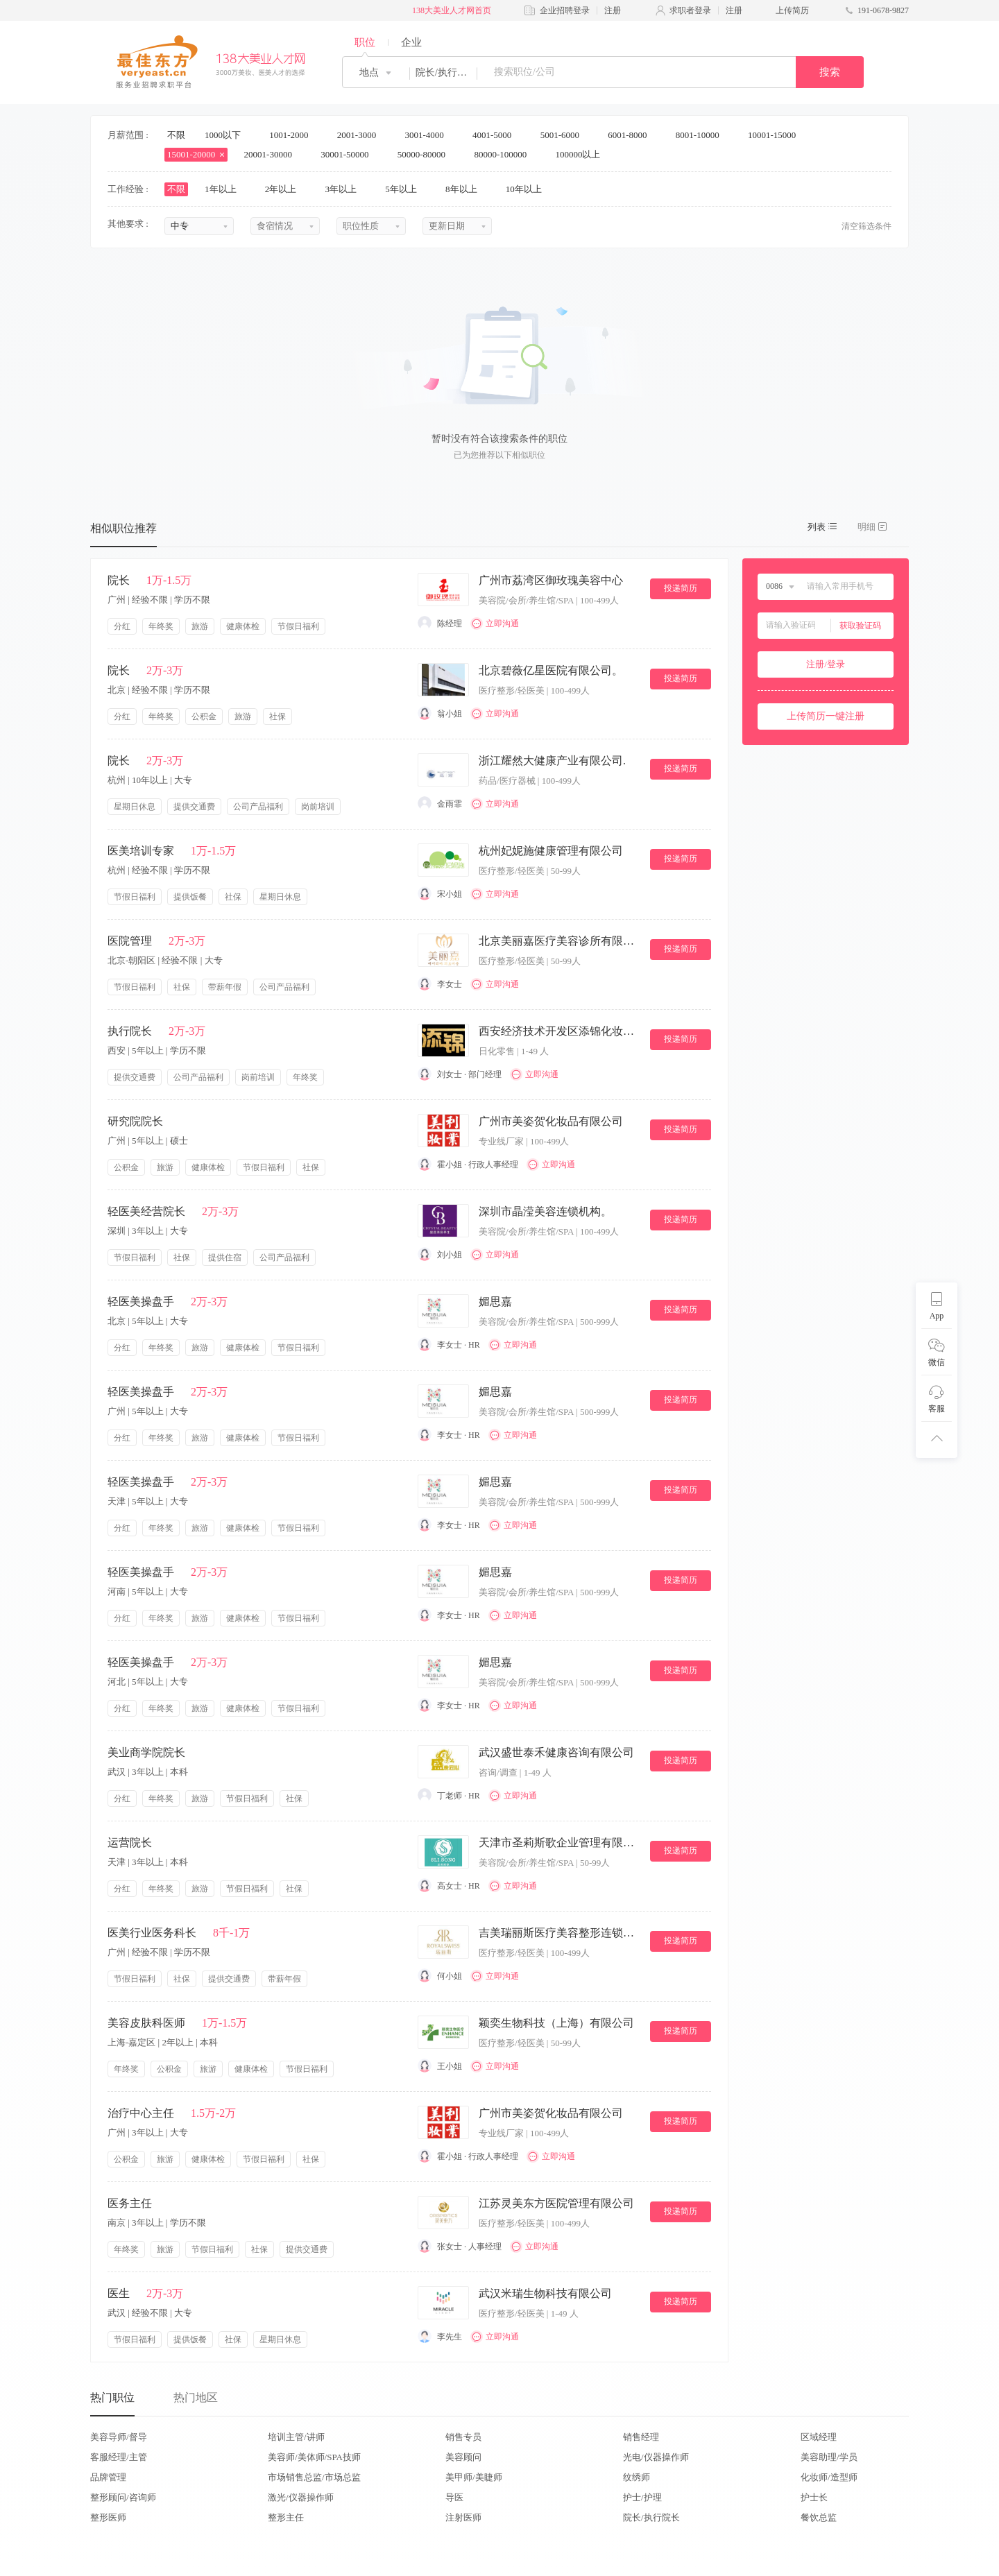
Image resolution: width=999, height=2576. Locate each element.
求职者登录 (690, 10)
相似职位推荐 (123, 528)
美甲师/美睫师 (473, 2477)
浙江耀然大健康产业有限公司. (552, 760)
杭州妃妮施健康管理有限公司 (551, 851)
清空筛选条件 (866, 226)
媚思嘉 (495, 1301)
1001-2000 (293, 135)
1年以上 (225, 189)
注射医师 (463, 2517)
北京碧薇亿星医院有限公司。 (551, 670)
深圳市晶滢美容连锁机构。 (545, 1211)
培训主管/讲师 (296, 2437)
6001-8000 (632, 135)
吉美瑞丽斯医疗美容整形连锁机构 (558, 1933)
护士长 (814, 2497)
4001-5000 (496, 135)
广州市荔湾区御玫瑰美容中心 (551, 580)
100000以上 (582, 154)
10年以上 (528, 189)
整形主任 (286, 2517)
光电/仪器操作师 (656, 2457)
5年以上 (405, 189)
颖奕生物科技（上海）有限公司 (556, 2023)
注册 (612, 10)
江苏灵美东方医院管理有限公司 (556, 2203)
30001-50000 (349, 154)
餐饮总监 (819, 2517)
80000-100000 (505, 154)
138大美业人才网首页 (451, 10)
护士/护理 (642, 2497)
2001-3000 (361, 135)
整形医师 (108, 2517)
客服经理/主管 (118, 2457)
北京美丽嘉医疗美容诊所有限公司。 (558, 941)
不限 (176, 135)
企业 (411, 42)
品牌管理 (108, 2477)
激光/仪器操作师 (301, 2497)
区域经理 (819, 2437)
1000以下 (227, 135)
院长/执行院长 (651, 2517)
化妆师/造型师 (829, 2477)
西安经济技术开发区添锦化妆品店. (558, 1031)
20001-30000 (273, 154)
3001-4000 (428, 135)
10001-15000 (776, 135)
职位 (365, 42)
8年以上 (465, 189)
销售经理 (641, 2437)
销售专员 (463, 2437)
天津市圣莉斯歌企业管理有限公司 (558, 1842)
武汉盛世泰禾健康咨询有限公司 (556, 1752)
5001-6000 (564, 135)
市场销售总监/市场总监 (314, 2477)
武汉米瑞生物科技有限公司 (545, 2293)
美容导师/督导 (118, 2437)
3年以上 (345, 189)
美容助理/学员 (829, 2457)
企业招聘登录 (565, 10)
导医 (454, 2497)
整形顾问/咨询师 (123, 2497)
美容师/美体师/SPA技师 (314, 2457)
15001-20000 (196, 154)
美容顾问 (463, 2457)
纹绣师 (636, 2477)
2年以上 (285, 189)
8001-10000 (702, 135)
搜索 (829, 72)
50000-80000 (426, 154)
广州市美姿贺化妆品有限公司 (551, 1121)
